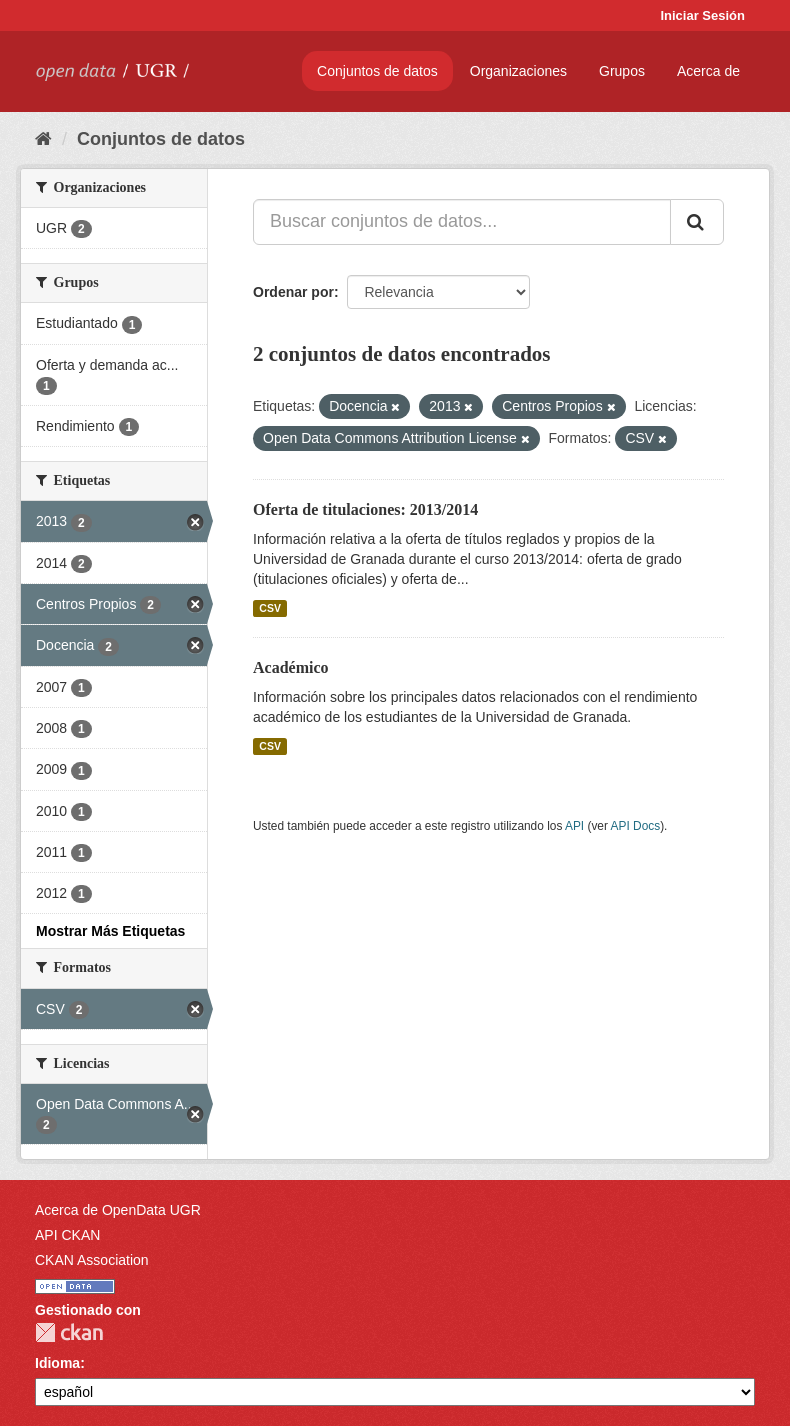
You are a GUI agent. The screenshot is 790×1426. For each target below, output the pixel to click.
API (574, 826)
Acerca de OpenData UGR (118, 1210)
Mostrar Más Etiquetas (110, 931)
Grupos (622, 71)
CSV (270, 608)
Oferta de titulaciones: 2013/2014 (365, 509)
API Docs (636, 826)
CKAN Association (92, 1260)
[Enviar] (697, 222)
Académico (291, 667)
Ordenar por (293, 292)
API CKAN (67, 1235)
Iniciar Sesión (702, 15)
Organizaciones (518, 71)
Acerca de (708, 71)
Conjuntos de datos (377, 71)
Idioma (57, 1363)
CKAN (69, 1332)
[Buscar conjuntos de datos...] (462, 222)
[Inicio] (43, 139)
